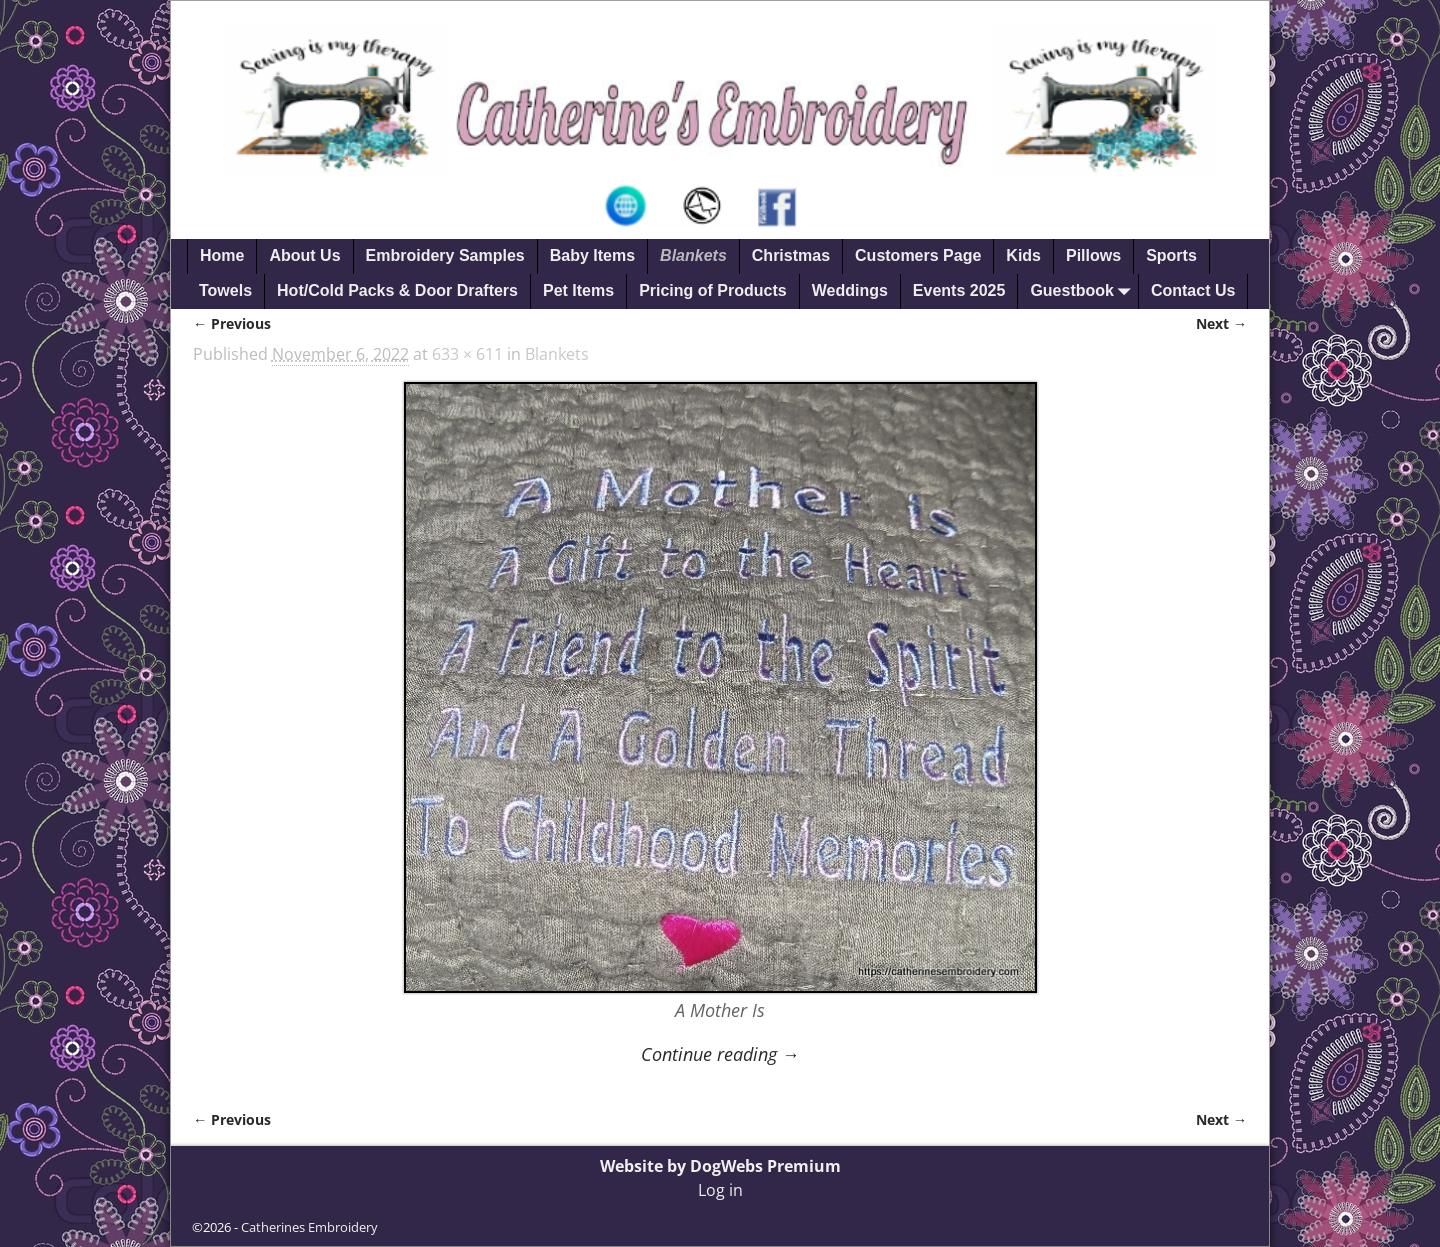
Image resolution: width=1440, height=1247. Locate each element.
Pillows (1093, 255)
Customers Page (918, 255)
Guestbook (1084, 291)
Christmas (791, 255)
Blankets (693, 255)
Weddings (850, 290)
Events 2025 (959, 290)
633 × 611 (467, 354)
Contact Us (1193, 290)
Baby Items (592, 255)
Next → (1221, 323)
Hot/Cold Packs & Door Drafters (397, 290)
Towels (225, 290)
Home (222, 255)
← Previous (232, 323)
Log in (720, 1190)
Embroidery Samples (445, 255)
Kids (1023, 255)
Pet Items (578, 290)
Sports (1171, 255)
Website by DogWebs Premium (720, 1166)
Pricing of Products (713, 290)
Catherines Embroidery (309, 1227)
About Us (304, 255)
